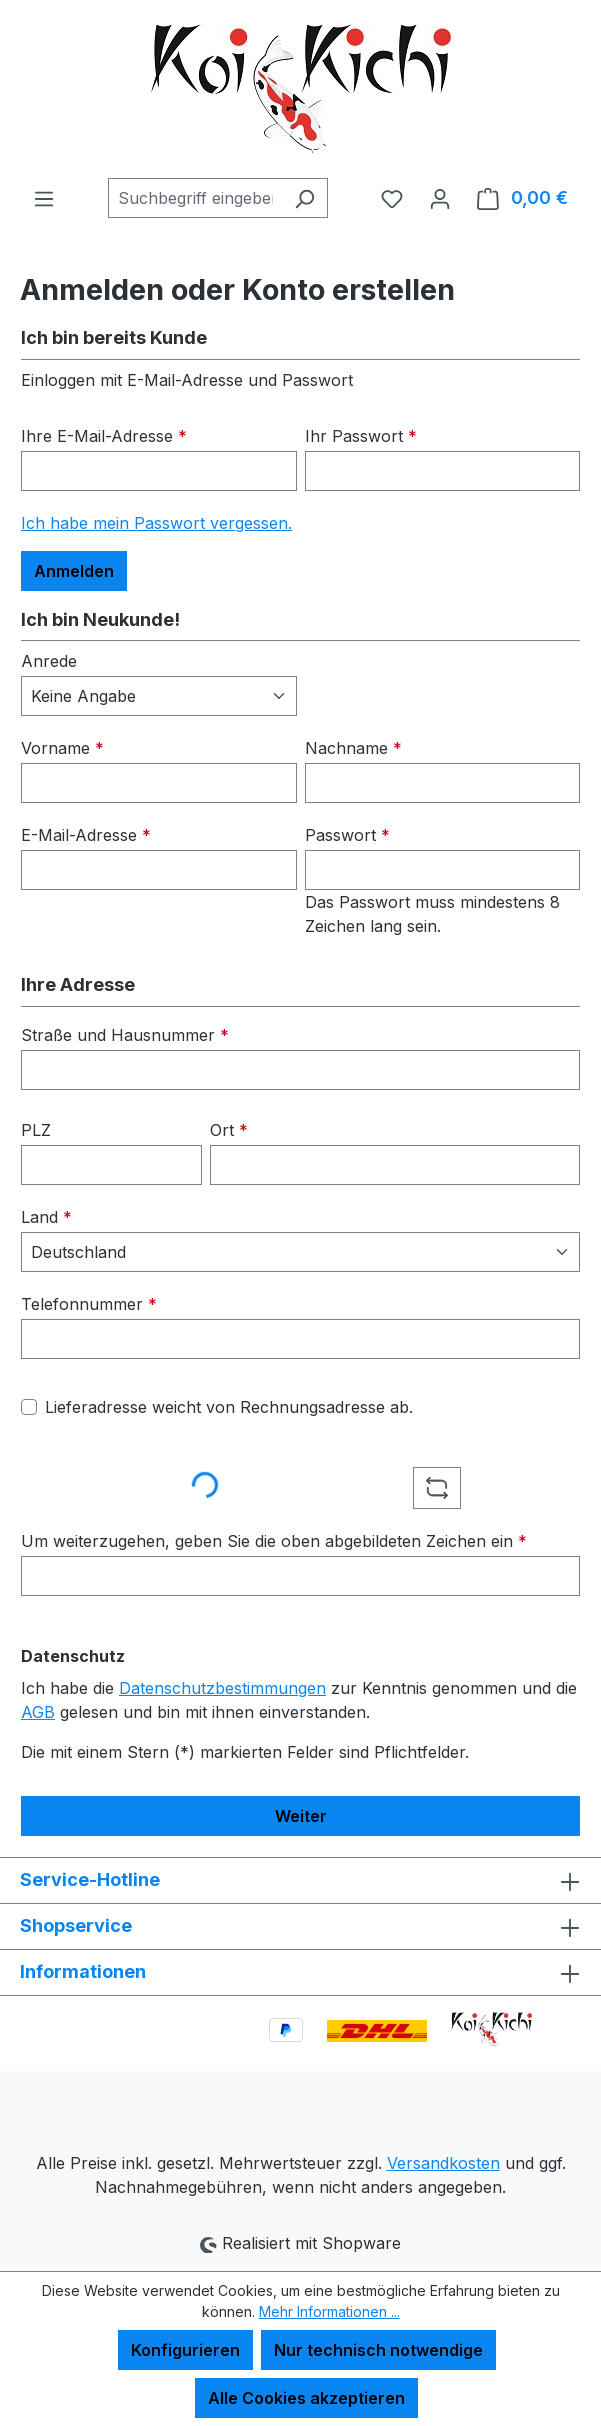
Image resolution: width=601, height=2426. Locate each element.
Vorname (62, 748)
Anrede (49, 661)
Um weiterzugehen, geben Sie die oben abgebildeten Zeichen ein (274, 1541)
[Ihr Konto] (440, 198)
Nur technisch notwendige (378, 2350)
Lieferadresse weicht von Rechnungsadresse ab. (229, 1407)
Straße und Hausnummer (125, 1035)
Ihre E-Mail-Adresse (104, 436)
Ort (229, 1130)
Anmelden (74, 571)
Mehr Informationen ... (329, 2311)
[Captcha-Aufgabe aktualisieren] (437, 1488)
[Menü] (44, 198)
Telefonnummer (89, 1304)
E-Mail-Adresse (86, 835)
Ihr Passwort (361, 436)
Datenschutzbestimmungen (222, 1688)
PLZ (36, 1130)
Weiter (301, 1816)
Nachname (353, 748)
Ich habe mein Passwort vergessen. (156, 523)
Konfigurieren (185, 2350)
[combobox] (195, 198)
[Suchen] (304, 198)
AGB (38, 1712)
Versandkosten (443, 2163)
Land (46, 1217)
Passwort (347, 835)
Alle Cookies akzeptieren (306, 2398)
